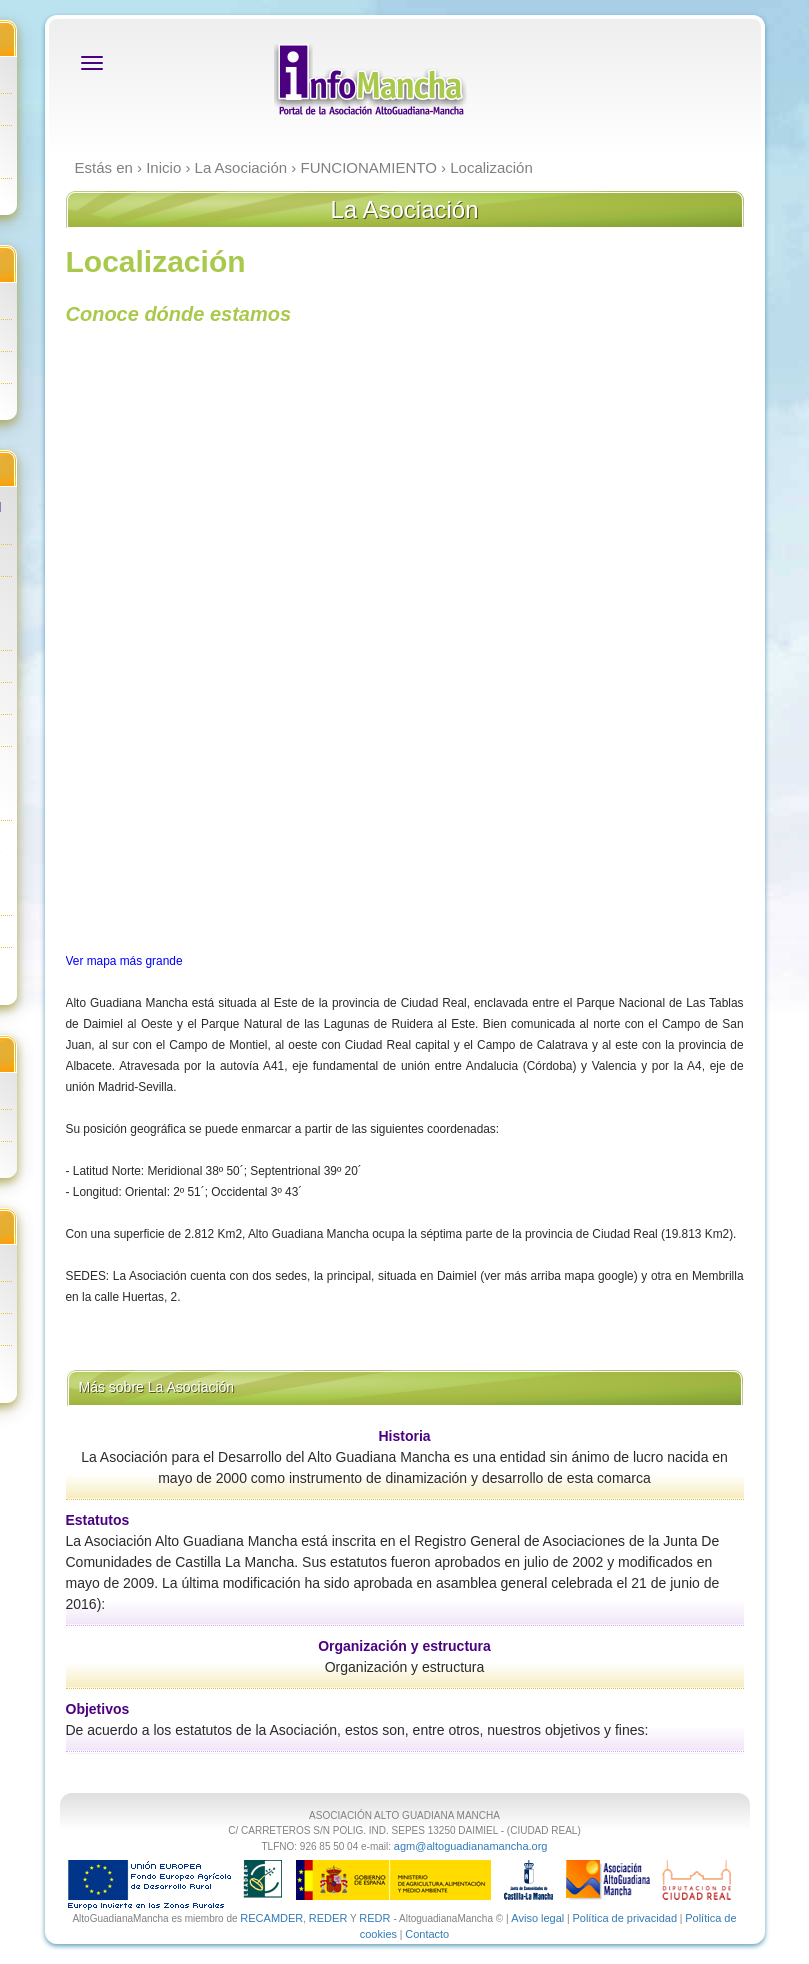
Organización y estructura (404, 1646)
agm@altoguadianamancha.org (471, 1846)
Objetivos (98, 1709)
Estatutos (98, 1520)
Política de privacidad (624, 1918)
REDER (328, 1918)
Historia (404, 1436)
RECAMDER (271, 1918)
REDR (376, 1918)
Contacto (427, 1934)
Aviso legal (537, 1918)
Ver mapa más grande (124, 961)
